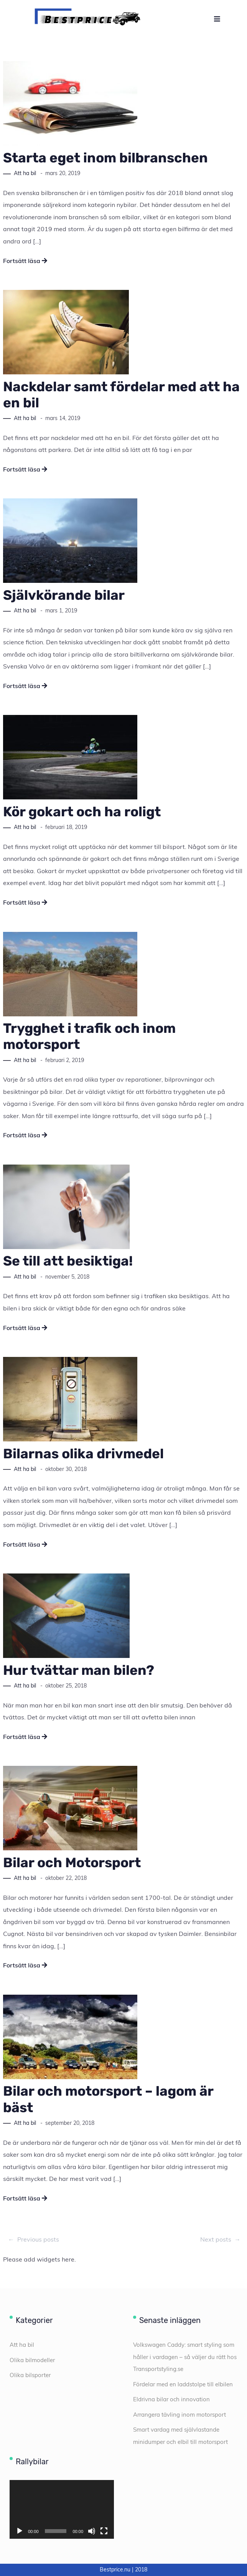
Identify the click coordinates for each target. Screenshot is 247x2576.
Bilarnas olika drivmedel (83, 1454)
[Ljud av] (92, 2531)
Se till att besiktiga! (68, 1261)
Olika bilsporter (30, 2375)
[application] (62, 2509)
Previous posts (33, 2239)
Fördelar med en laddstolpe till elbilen (183, 2384)
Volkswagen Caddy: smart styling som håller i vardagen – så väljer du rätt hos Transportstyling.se (185, 2357)
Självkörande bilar (64, 595)
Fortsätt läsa (25, 261)
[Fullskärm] (104, 2531)
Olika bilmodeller (32, 2360)
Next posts (221, 2239)
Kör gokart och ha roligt (82, 812)
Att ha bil (25, 173)
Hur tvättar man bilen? (78, 1670)
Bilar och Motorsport (72, 1863)
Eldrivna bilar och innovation (171, 2399)
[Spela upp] (19, 2531)
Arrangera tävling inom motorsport (179, 2414)
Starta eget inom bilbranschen (105, 158)
